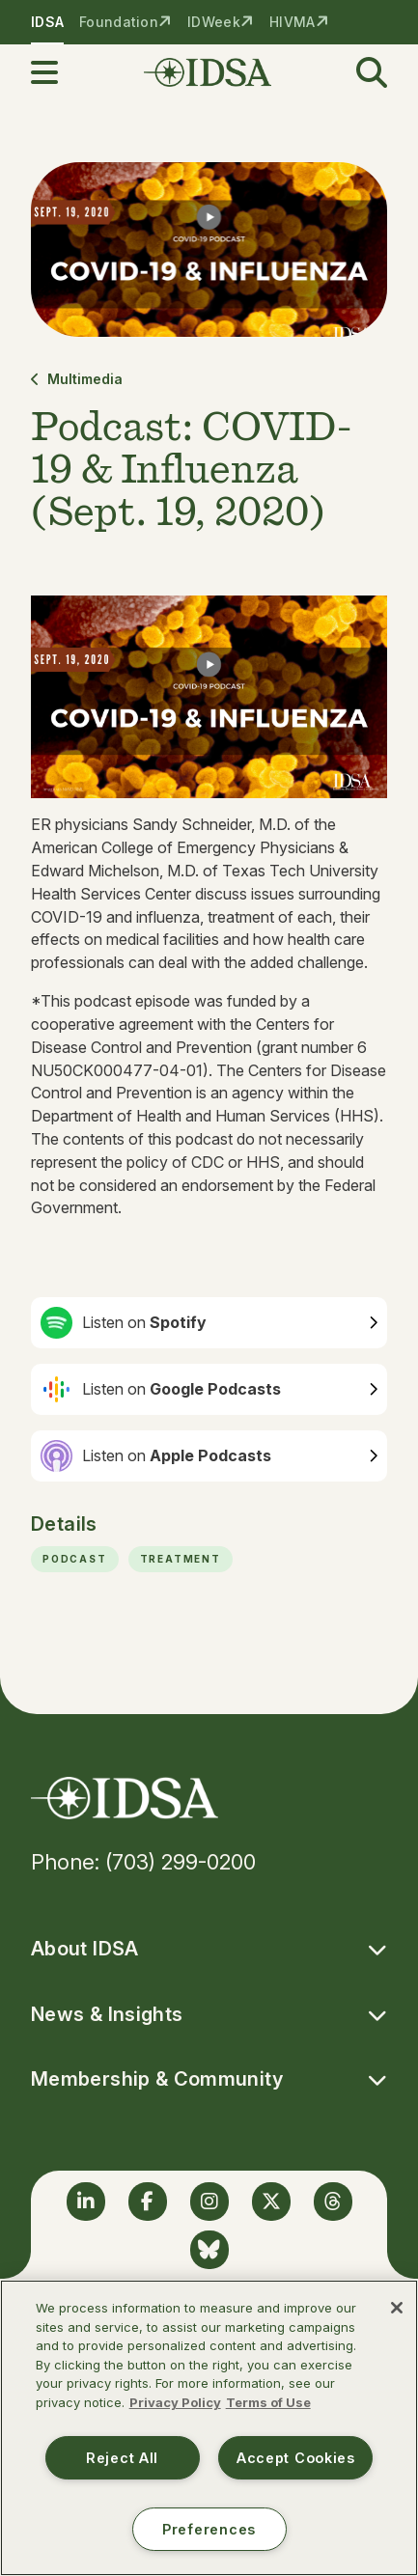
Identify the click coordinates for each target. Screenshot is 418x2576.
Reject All (122, 2458)
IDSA (47, 22)
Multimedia (77, 379)
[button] (56, 72)
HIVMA (292, 22)
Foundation (118, 22)
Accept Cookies (296, 2458)
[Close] (397, 2307)
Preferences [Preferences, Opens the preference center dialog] (209, 2529)
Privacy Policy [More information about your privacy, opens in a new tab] (175, 2402)
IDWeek (213, 22)
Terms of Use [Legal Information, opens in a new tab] (268, 2402)
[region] (209, 2428)
